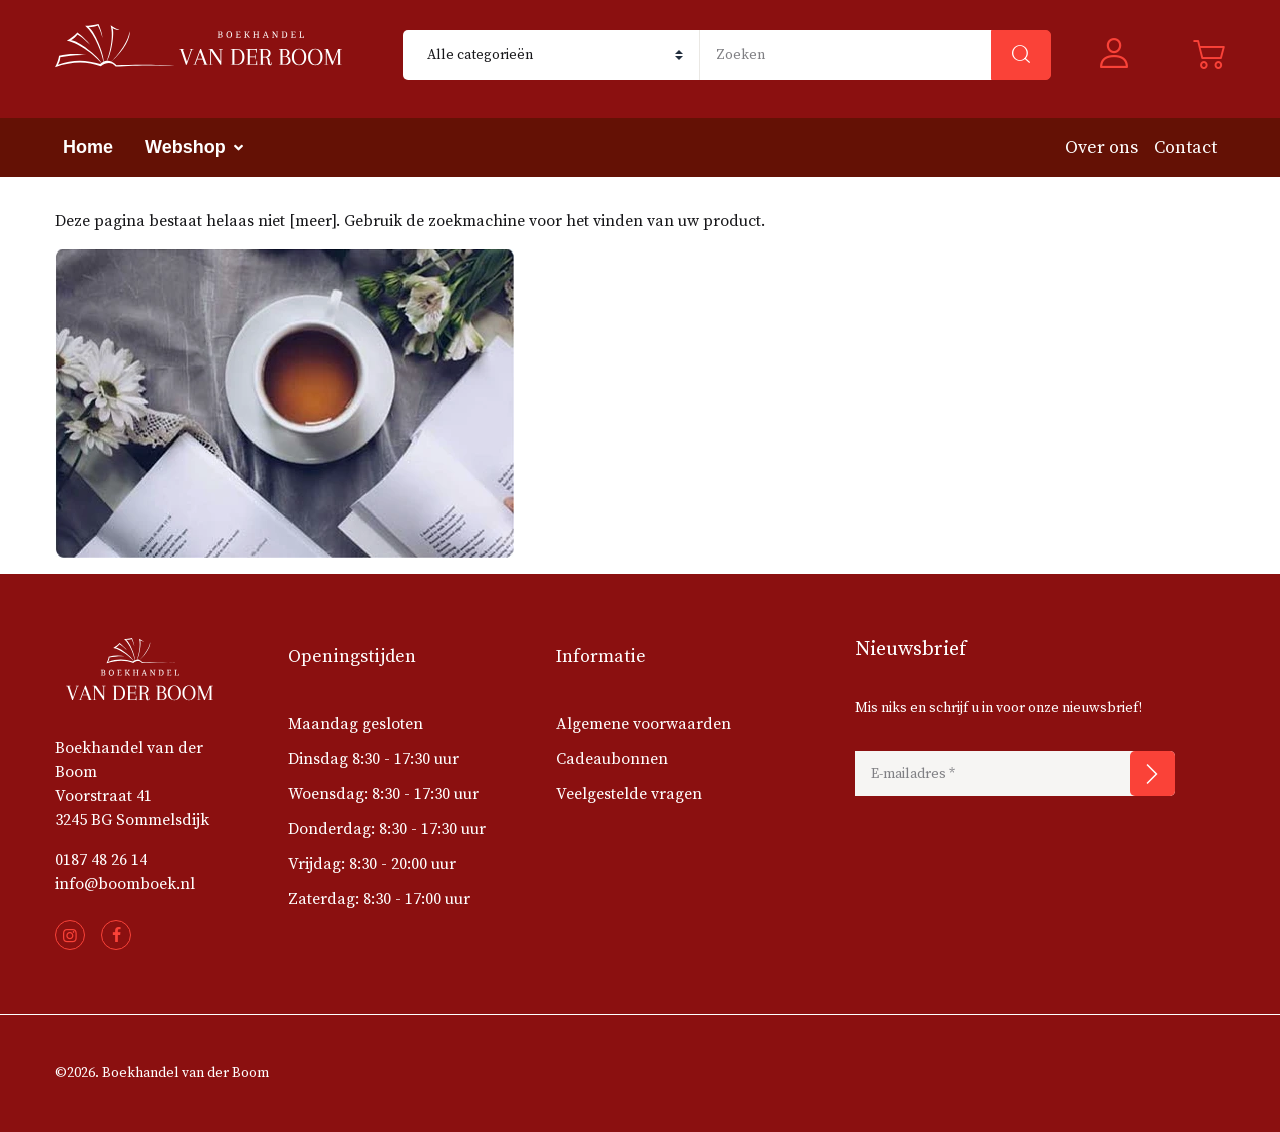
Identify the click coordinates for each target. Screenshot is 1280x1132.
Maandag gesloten (355, 724)
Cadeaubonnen (612, 759)
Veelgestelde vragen (629, 794)
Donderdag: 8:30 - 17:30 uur (387, 829)
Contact (1185, 147)
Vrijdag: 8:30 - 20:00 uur (372, 864)
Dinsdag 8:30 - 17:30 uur (373, 759)
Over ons (1101, 147)
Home (88, 147)
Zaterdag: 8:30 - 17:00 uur (379, 899)
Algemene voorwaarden (643, 724)
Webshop (185, 147)
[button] (1122, 55)
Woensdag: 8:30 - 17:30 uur (383, 794)
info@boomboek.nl (125, 884)
